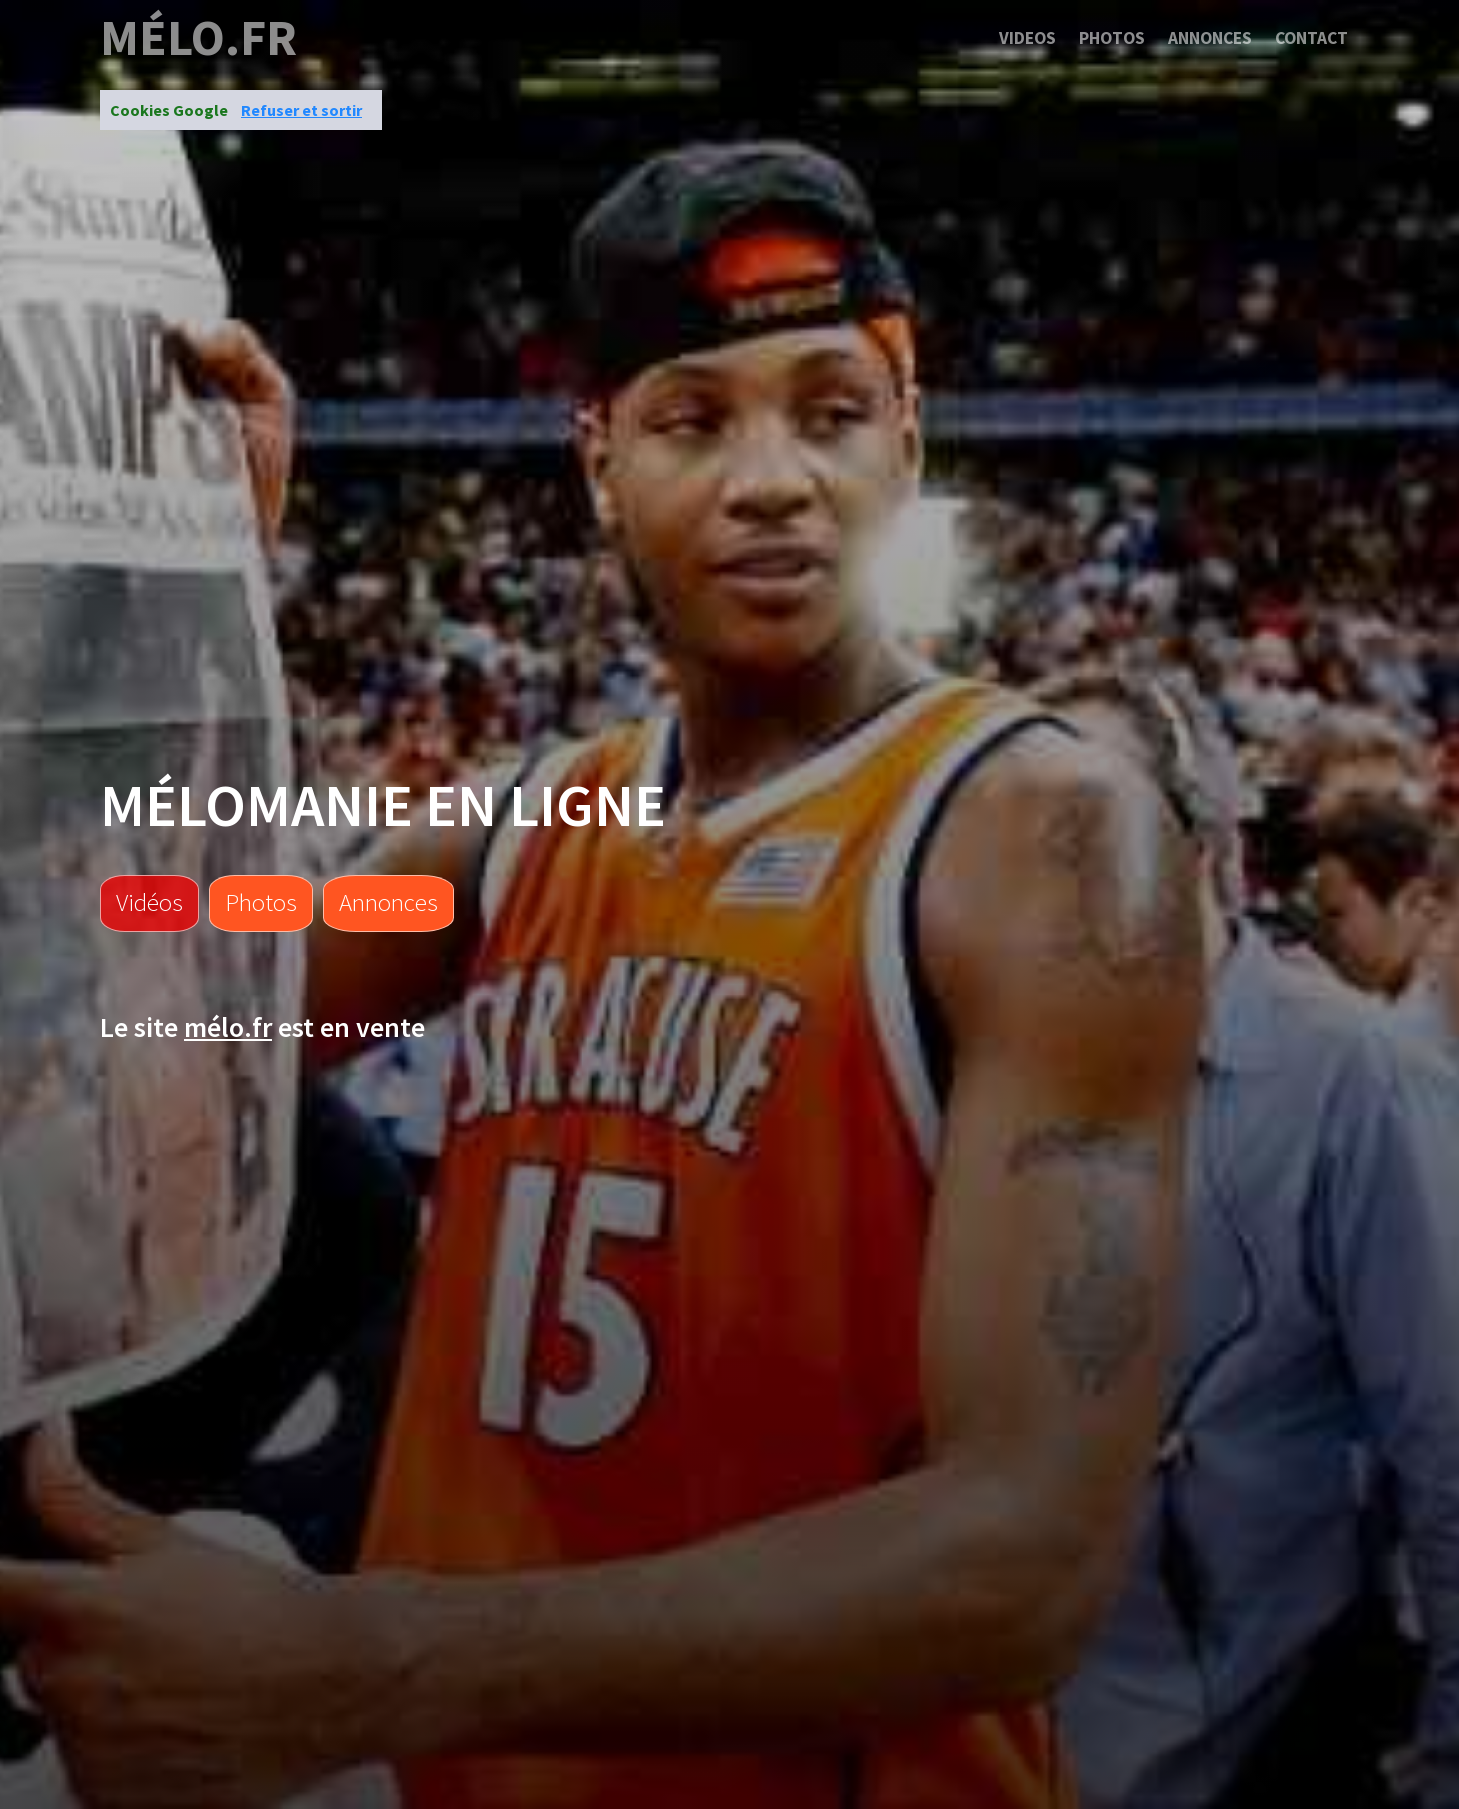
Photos (1112, 38)
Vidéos (149, 902)
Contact (1311, 38)
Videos (1027, 38)
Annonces (1210, 38)
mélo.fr (198, 38)
